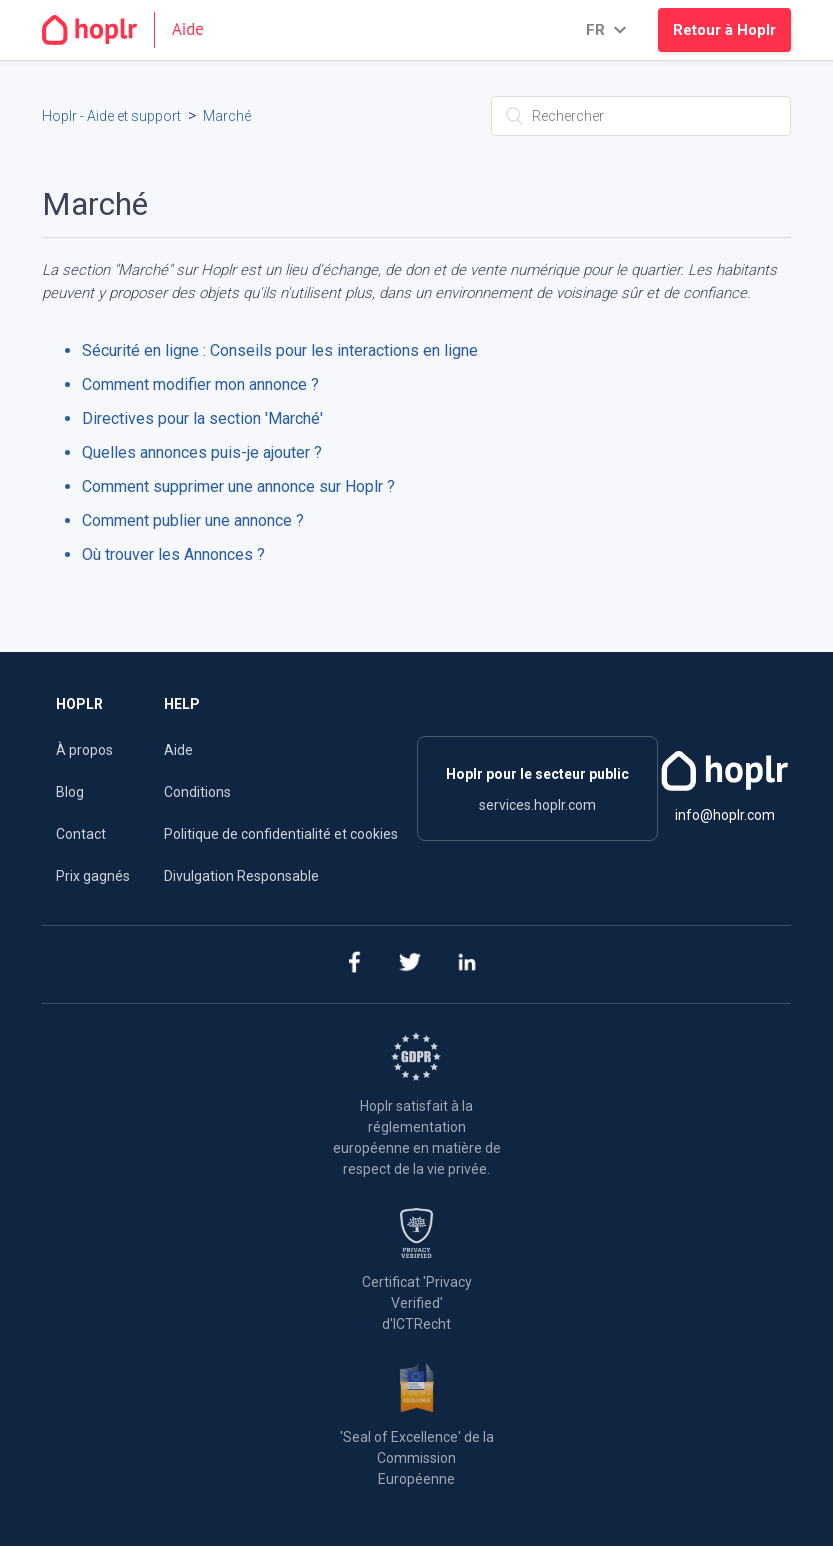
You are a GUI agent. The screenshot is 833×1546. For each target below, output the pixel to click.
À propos (84, 750)
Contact (81, 834)
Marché (227, 116)
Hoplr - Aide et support (111, 116)
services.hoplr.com (537, 805)
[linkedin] (466, 964)
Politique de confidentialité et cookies (281, 834)
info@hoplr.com (725, 815)
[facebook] (352, 964)
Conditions (197, 792)
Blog (70, 792)
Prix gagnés (93, 876)
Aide (178, 750)
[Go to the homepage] (131, 30)
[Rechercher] (641, 116)
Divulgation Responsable (241, 876)
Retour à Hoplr (724, 30)
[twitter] (409, 964)
